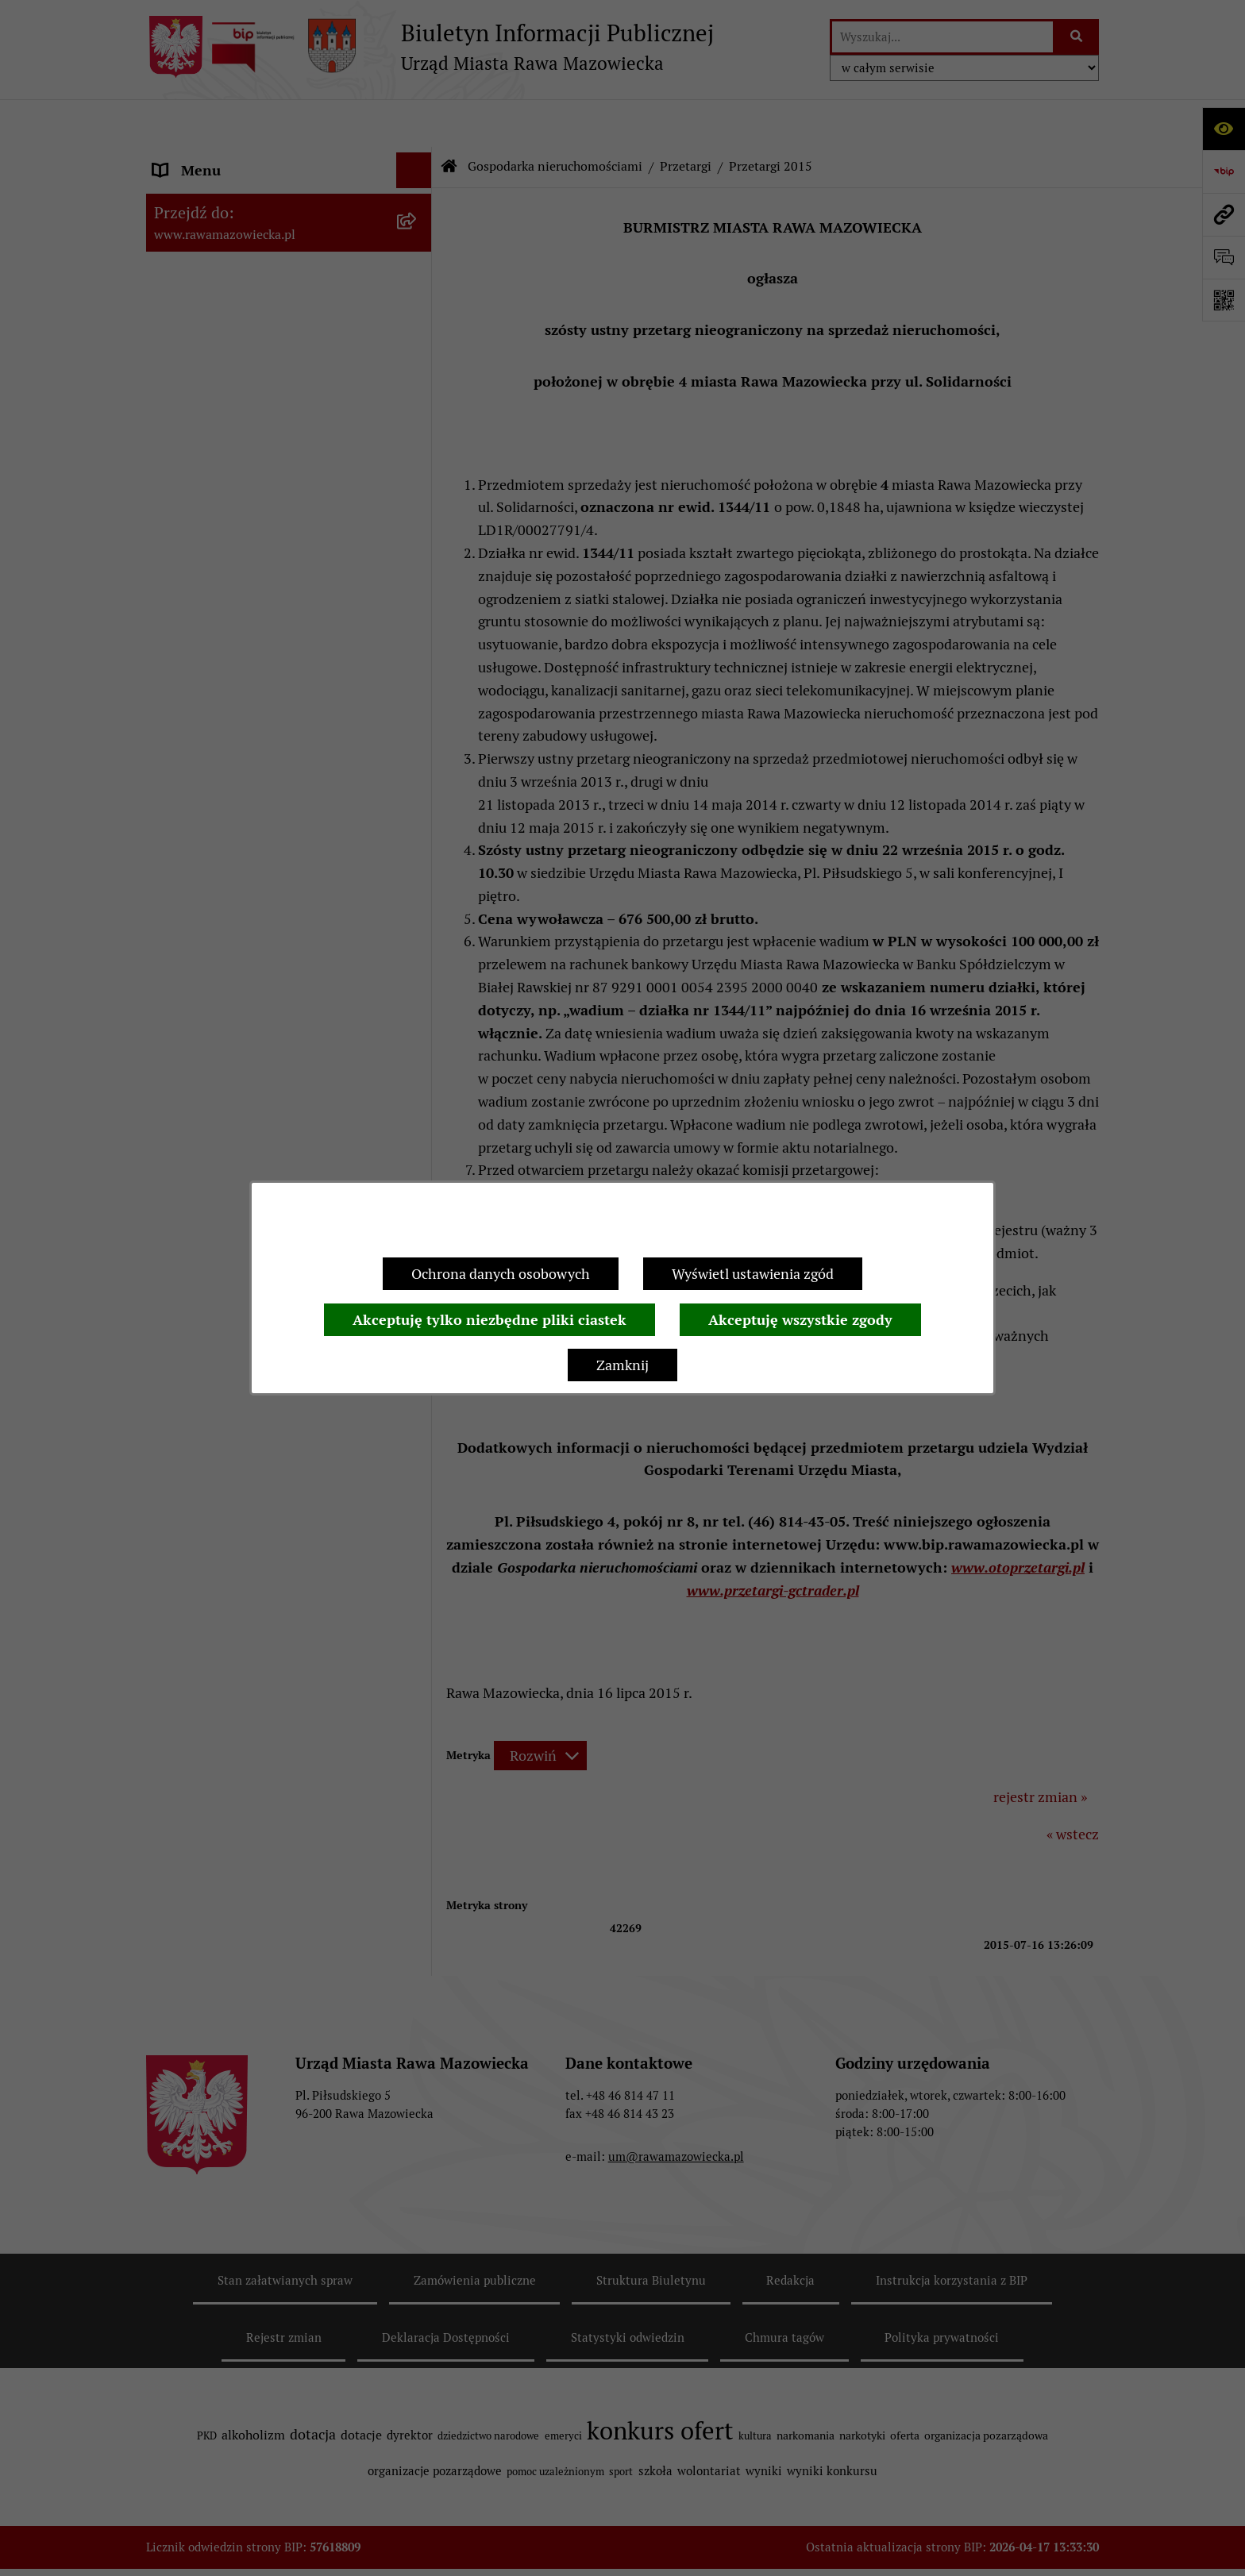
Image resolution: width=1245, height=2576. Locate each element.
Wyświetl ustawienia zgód (753, 1274)
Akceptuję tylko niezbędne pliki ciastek (489, 1320)
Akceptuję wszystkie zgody (800, 1320)
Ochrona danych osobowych (500, 1274)
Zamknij (622, 1365)
